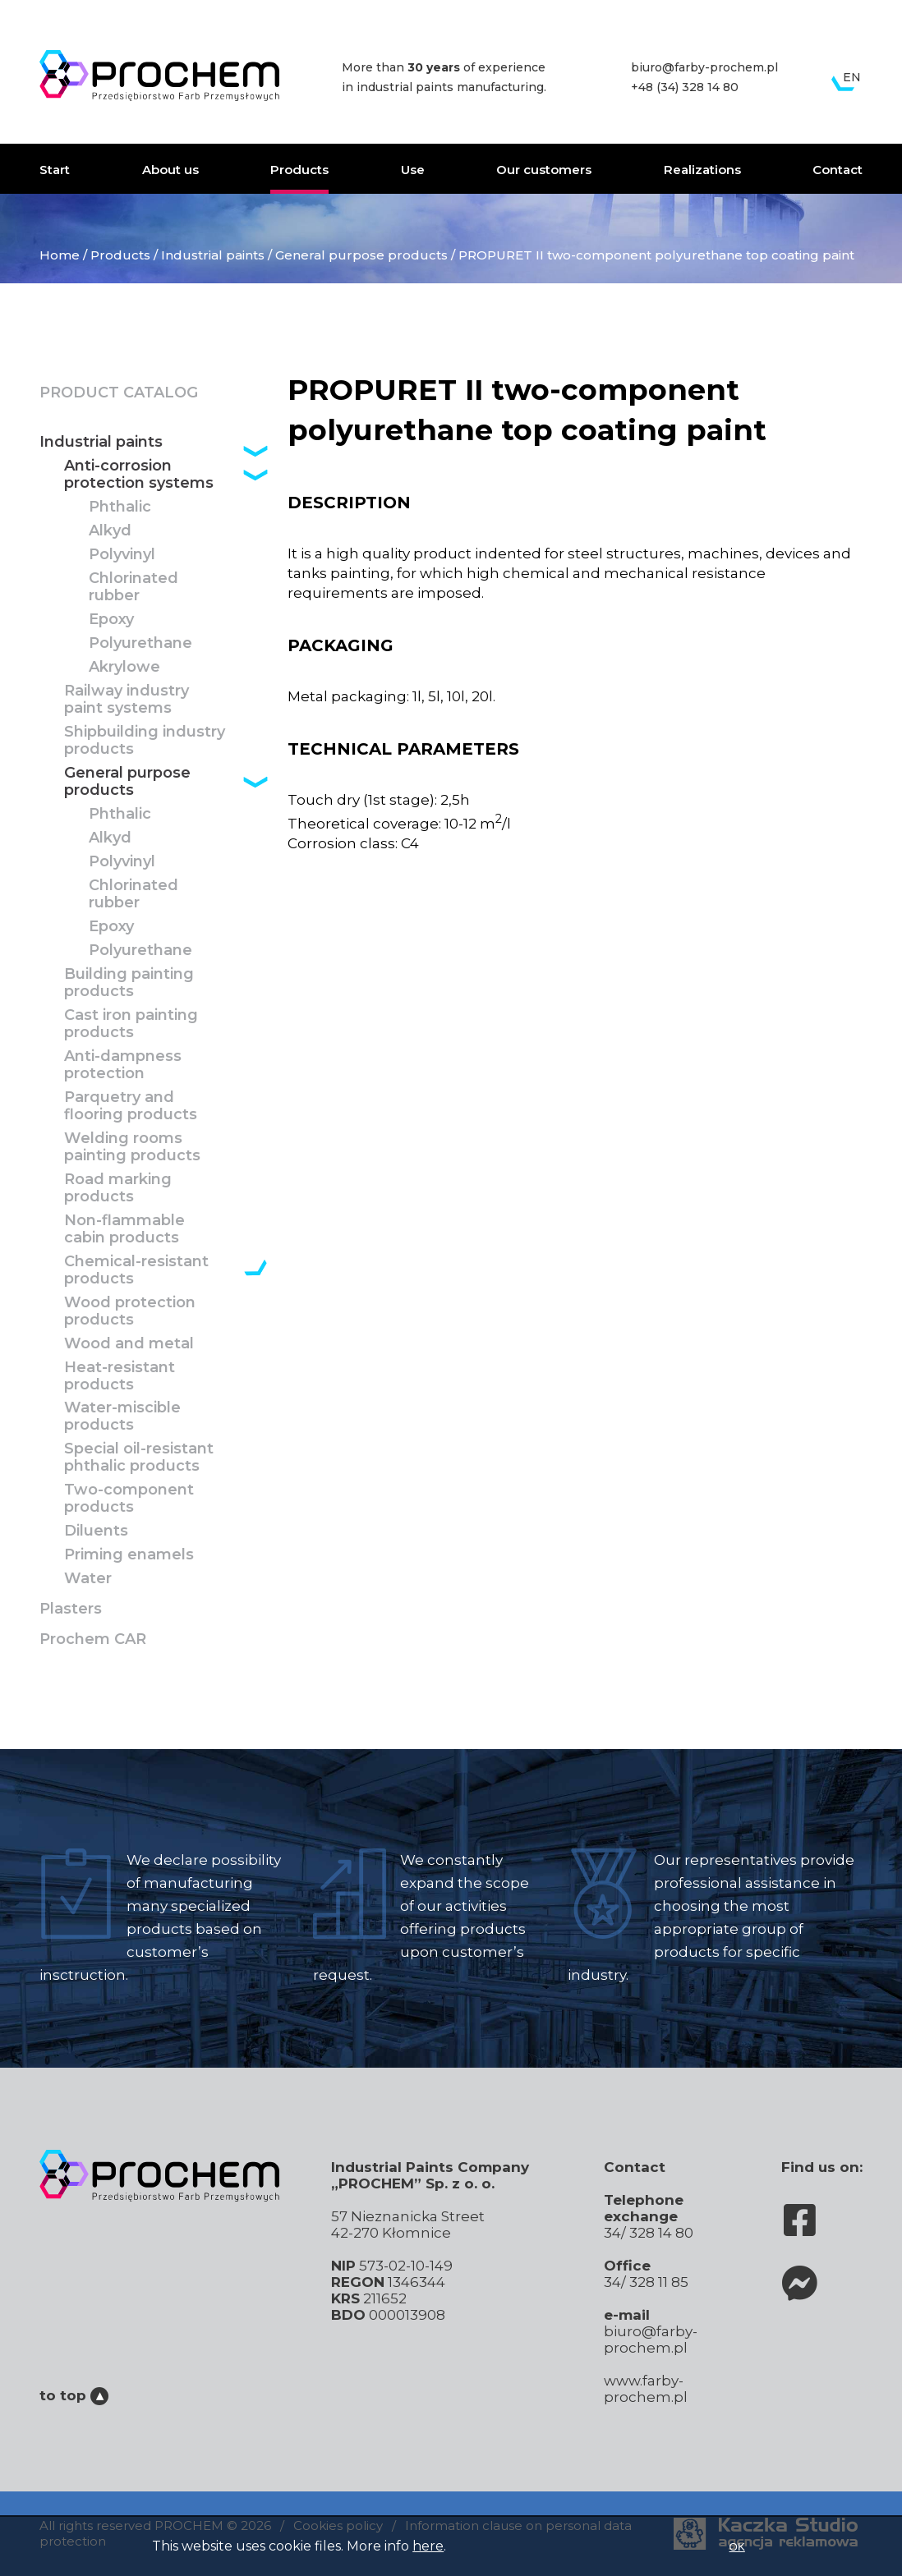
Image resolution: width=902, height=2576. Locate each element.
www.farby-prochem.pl (646, 2388)
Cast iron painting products (131, 1024)
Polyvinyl (122, 554)
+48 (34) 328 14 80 (685, 87)
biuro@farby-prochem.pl (704, 67)
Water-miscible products (122, 1416)
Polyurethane (140, 643)
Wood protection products (130, 1311)
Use (413, 169)
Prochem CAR (92, 1639)
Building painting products (129, 983)
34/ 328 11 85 (646, 2282)
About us (170, 169)
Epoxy (111, 619)
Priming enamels (129, 1555)
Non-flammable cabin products (124, 1229)
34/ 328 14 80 (648, 2233)
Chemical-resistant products (136, 1270)
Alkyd (110, 531)
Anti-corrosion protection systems (139, 474)
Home (59, 255)
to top (73, 2395)
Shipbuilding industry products (144, 740)
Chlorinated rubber (133, 587)
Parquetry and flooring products (130, 1106)
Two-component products (129, 1498)
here (428, 2546)
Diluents (96, 1531)
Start (54, 169)
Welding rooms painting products (132, 1147)
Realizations (702, 169)
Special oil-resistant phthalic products (139, 1457)
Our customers (543, 169)
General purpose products (361, 255)
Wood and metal (129, 1343)
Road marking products (118, 1188)
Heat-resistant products (119, 1376)
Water (88, 1578)
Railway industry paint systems (126, 699)
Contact (837, 169)
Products (299, 169)
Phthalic (120, 507)
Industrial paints (213, 255)
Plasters (70, 1609)
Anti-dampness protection (123, 1065)
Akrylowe (124, 667)
